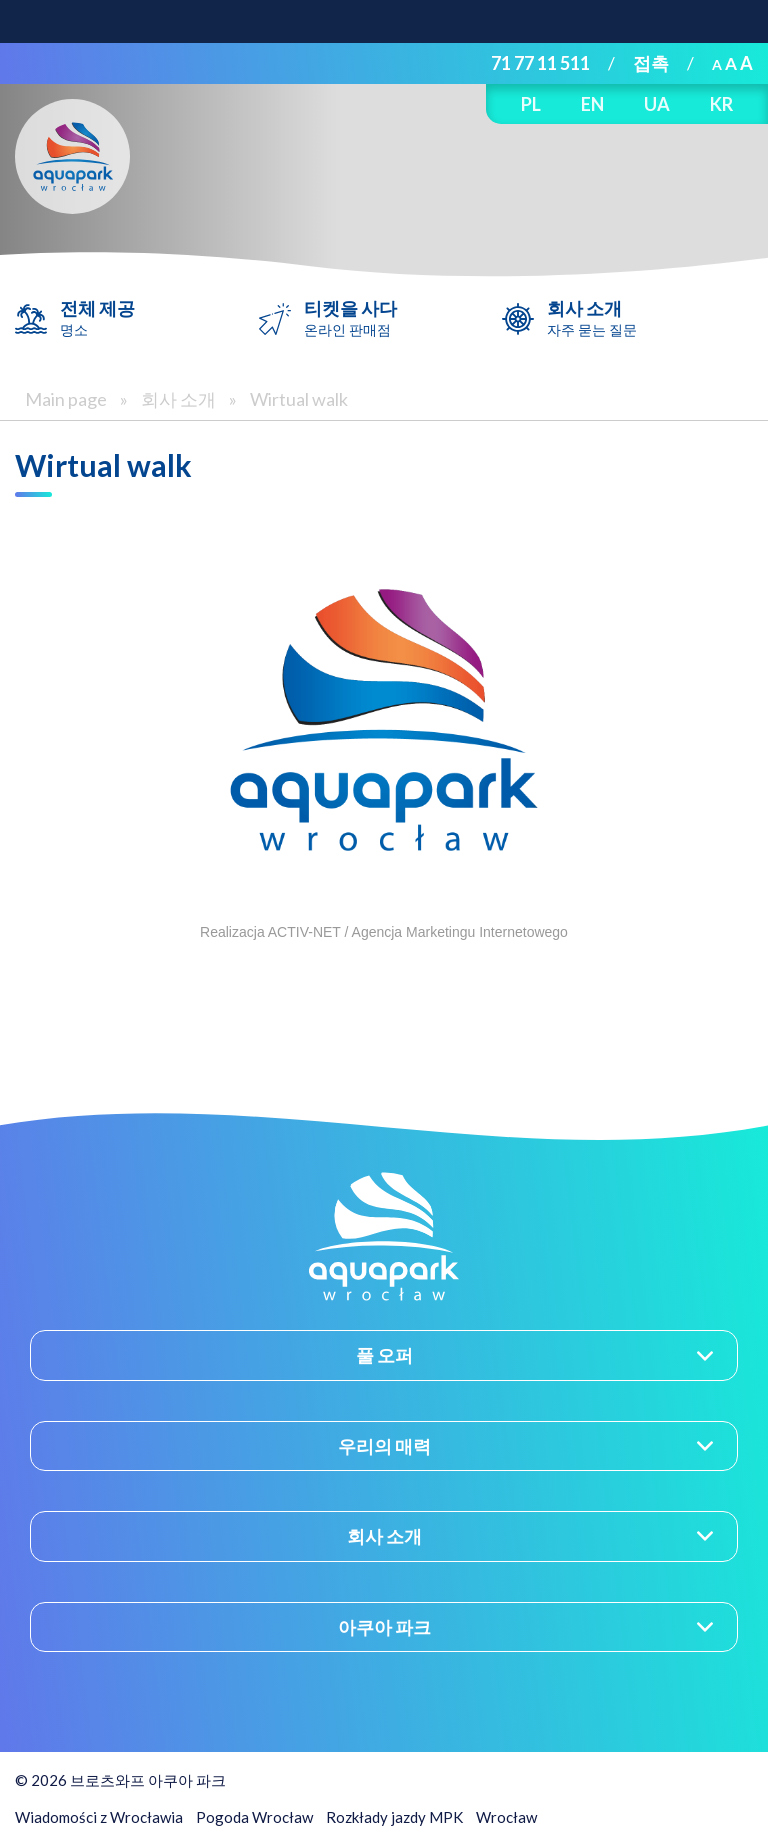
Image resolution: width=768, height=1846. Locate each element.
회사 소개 (592, 318)
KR (721, 104)
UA (657, 104)
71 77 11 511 (540, 63)
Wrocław (506, 1817)
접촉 (651, 63)
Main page (66, 399)
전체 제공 (97, 318)
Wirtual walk (299, 399)
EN (592, 104)
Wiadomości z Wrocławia (99, 1817)
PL (531, 104)
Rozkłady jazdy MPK (394, 1817)
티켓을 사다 (350, 318)
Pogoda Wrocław (254, 1817)
